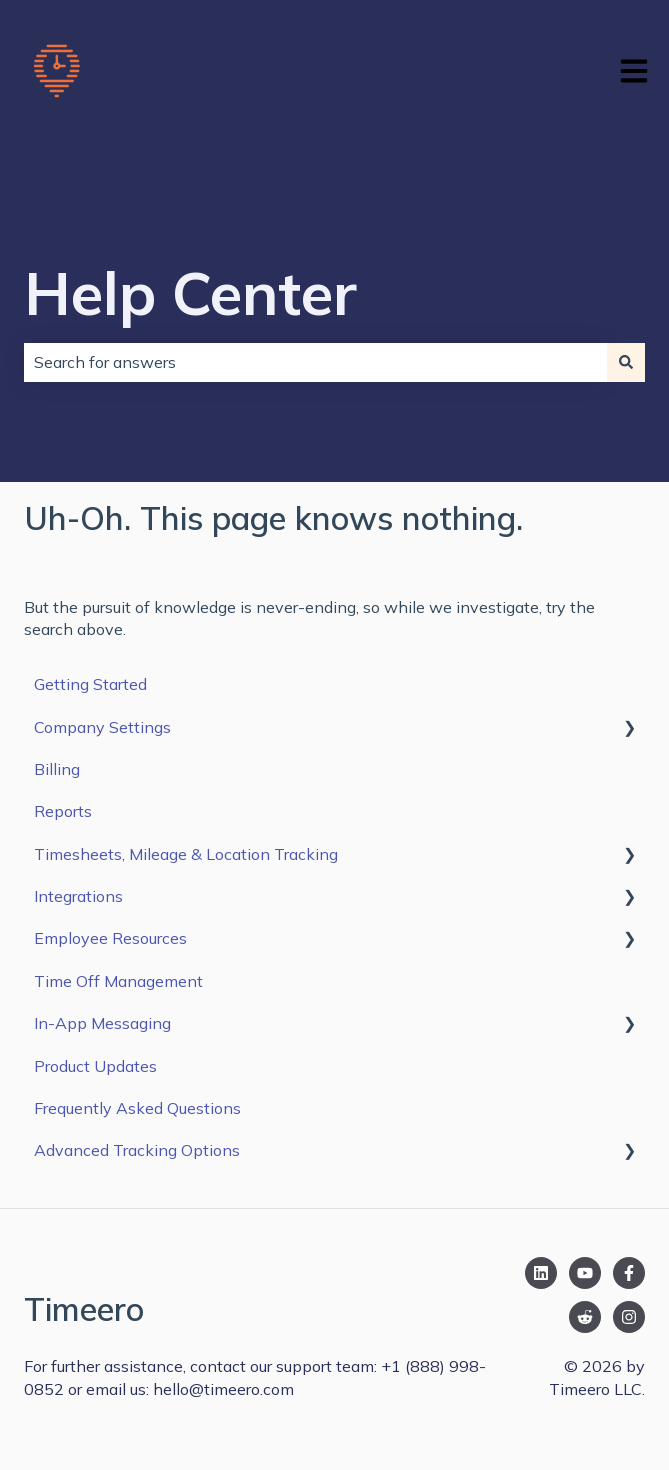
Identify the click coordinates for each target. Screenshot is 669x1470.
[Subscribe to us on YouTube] (585, 1273)
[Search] (626, 362)
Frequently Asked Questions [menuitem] (137, 1108)
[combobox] (315, 362)
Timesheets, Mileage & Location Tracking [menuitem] (186, 854)
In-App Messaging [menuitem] (102, 1023)
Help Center (190, 292)
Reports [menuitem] (63, 811)
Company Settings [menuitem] (102, 727)
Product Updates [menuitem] (95, 1066)
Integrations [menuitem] (78, 896)
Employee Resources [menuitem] (110, 938)
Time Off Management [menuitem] (118, 981)
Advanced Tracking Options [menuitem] (137, 1150)
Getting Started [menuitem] (90, 684)
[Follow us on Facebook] (629, 1273)
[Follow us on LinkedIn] (541, 1273)
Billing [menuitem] (57, 769)
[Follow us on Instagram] (629, 1317)
